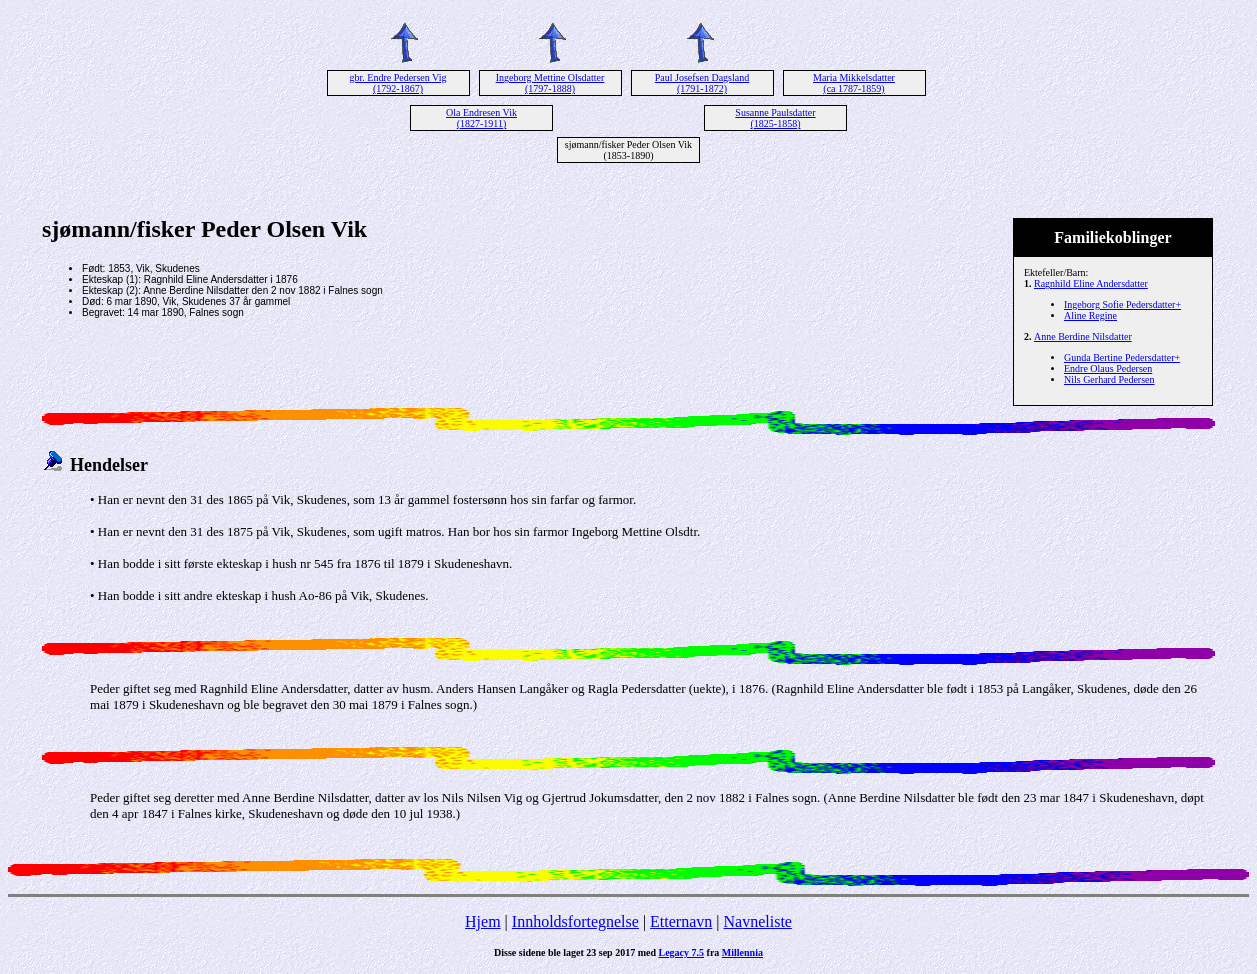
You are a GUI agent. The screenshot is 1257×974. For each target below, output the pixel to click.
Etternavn (681, 921)
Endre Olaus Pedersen (1108, 368)
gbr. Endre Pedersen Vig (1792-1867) (398, 83)
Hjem (483, 921)
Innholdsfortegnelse (575, 921)
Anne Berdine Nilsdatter (1083, 336)
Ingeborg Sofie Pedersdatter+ (1122, 304)
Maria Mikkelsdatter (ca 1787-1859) (854, 83)
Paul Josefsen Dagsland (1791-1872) (702, 83)
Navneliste (758, 921)
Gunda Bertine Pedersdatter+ (1122, 357)
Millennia (742, 952)
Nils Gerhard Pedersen (1109, 379)
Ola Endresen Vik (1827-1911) (481, 118)
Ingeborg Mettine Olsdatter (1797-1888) (550, 83)
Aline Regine (1090, 315)
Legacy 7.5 (682, 952)
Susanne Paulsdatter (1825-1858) (775, 118)
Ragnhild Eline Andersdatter (1091, 283)
